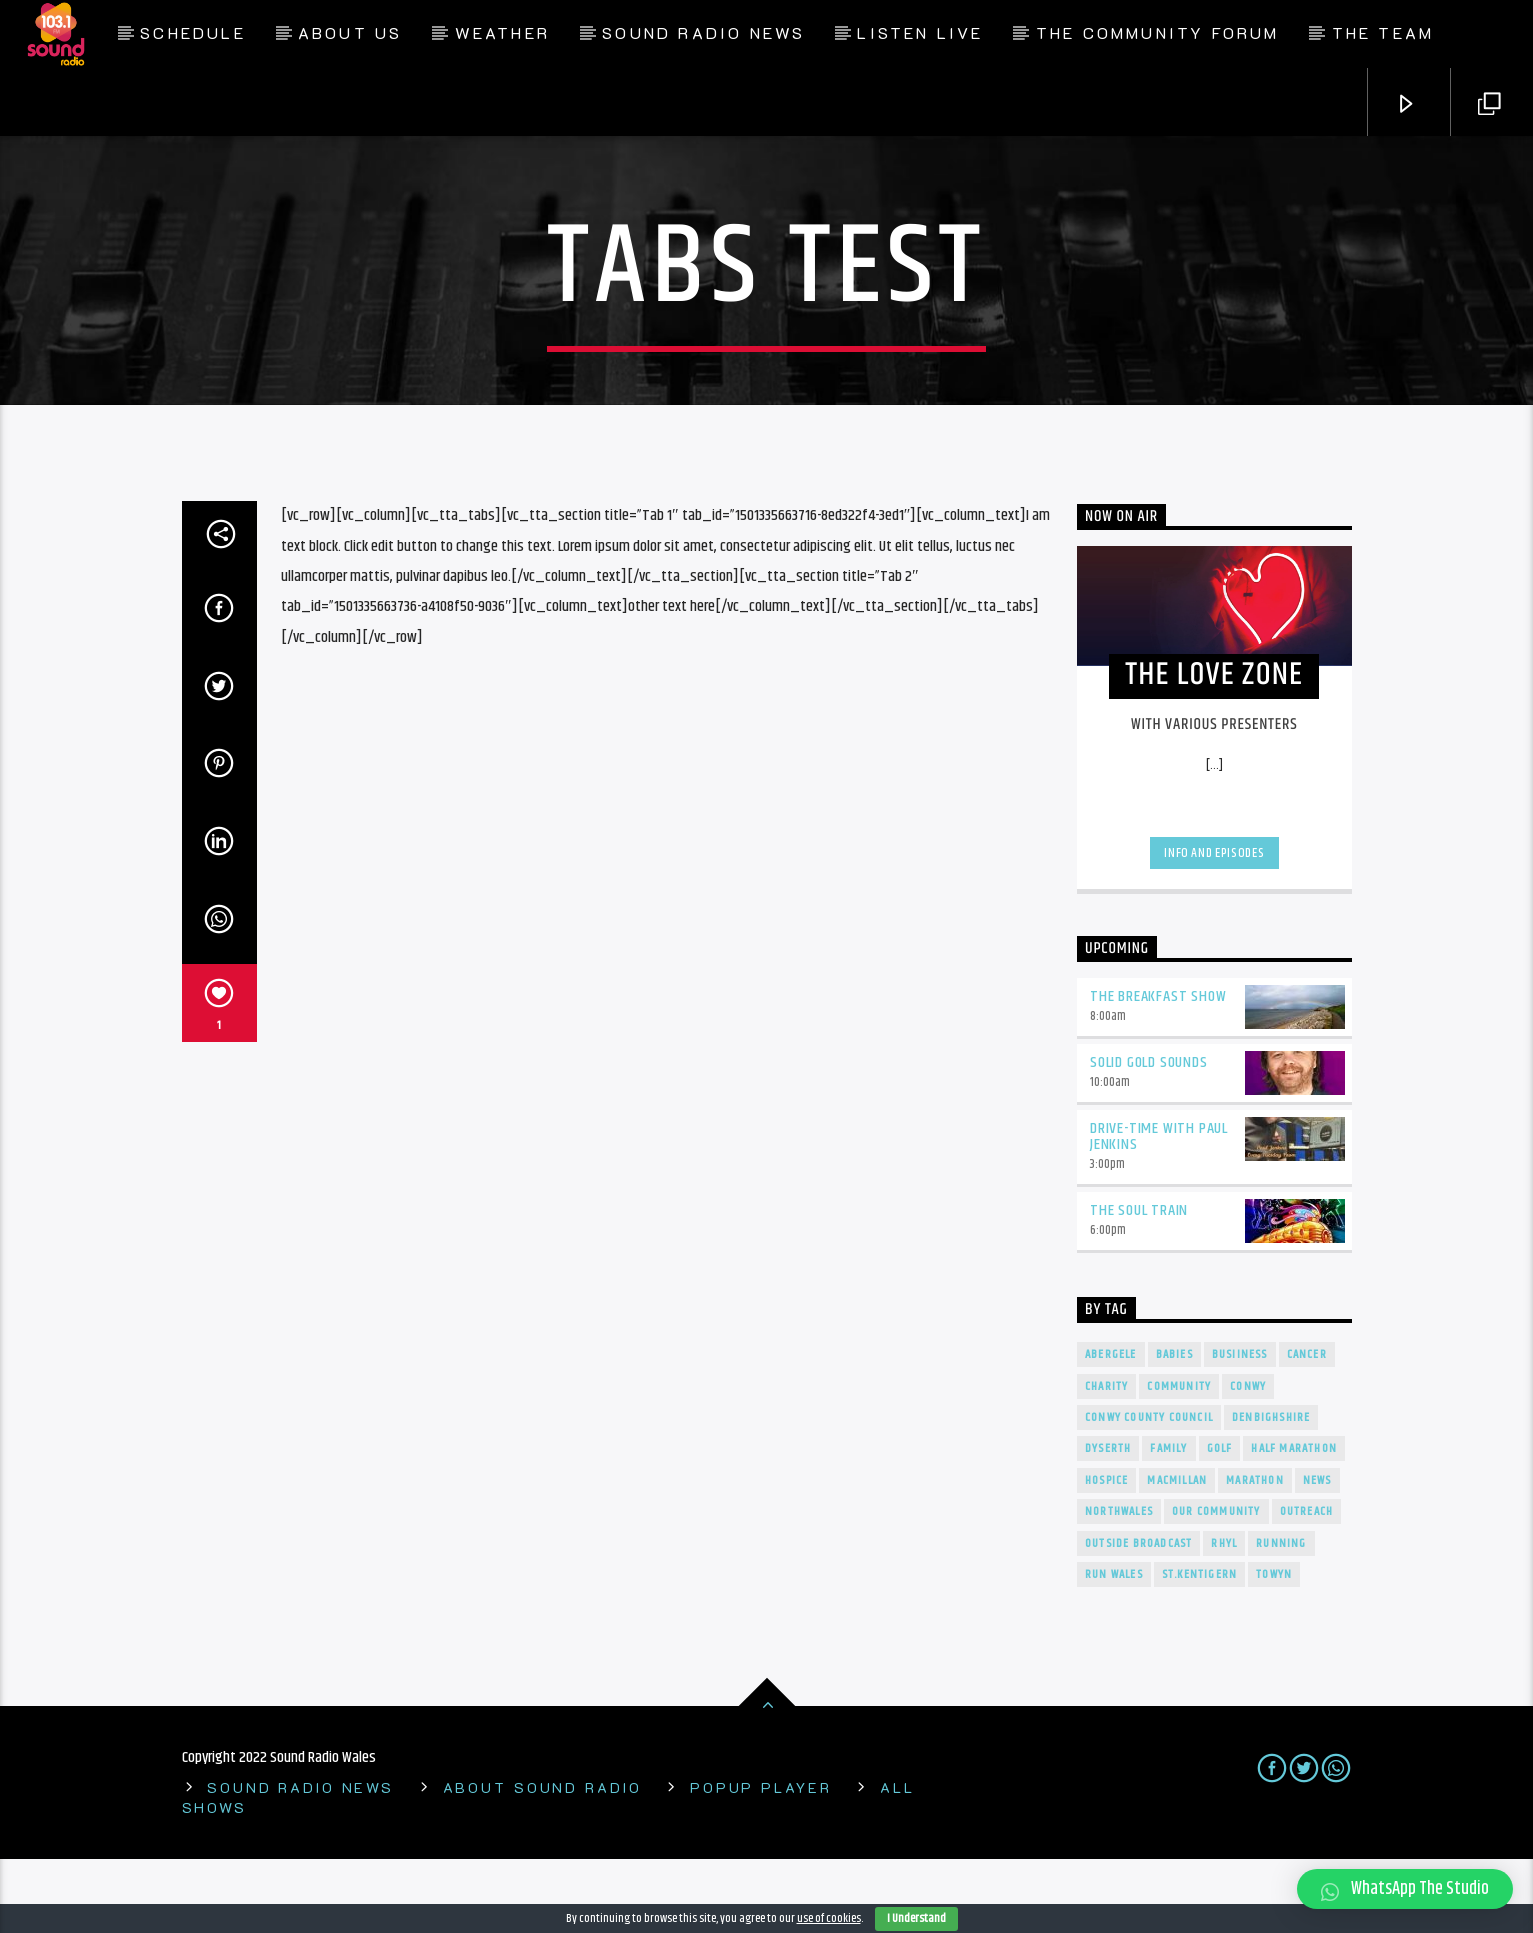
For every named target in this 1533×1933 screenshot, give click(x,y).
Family (1168, 1522)
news (1317, 1553)
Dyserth (1108, 1522)
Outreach (1307, 1585)
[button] (1405, 1889)
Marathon (1255, 1553)
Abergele (1111, 1428)
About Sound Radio (542, 1861)
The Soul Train (1139, 1284)
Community (1179, 1459)
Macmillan (1177, 1553)
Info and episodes (1214, 926)
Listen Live (920, 32)
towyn (1274, 1647)
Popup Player (761, 1861)
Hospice (1106, 1553)
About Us (350, 32)
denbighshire (1271, 1490)
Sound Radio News (703, 32)
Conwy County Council (1149, 1490)
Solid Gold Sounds (1149, 1135)
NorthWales (1119, 1585)
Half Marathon (1294, 1522)
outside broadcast (1138, 1616)
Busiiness (1240, 1428)
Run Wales (1114, 1647)
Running (1281, 1616)
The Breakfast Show (1158, 1069)
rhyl (1224, 1616)
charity (1106, 1459)
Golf (1220, 1522)
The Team (1383, 32)
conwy (1248, 1459)
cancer (1307, 1428)
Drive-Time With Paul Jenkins (1159, 1210)
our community (1216, 1585)
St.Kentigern (1199, 1647)
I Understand (916, 1918)
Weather (502, 32)
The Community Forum (1158, 32)
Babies (1174, 1428)
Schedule (193, 32)
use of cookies (829, 1918)
